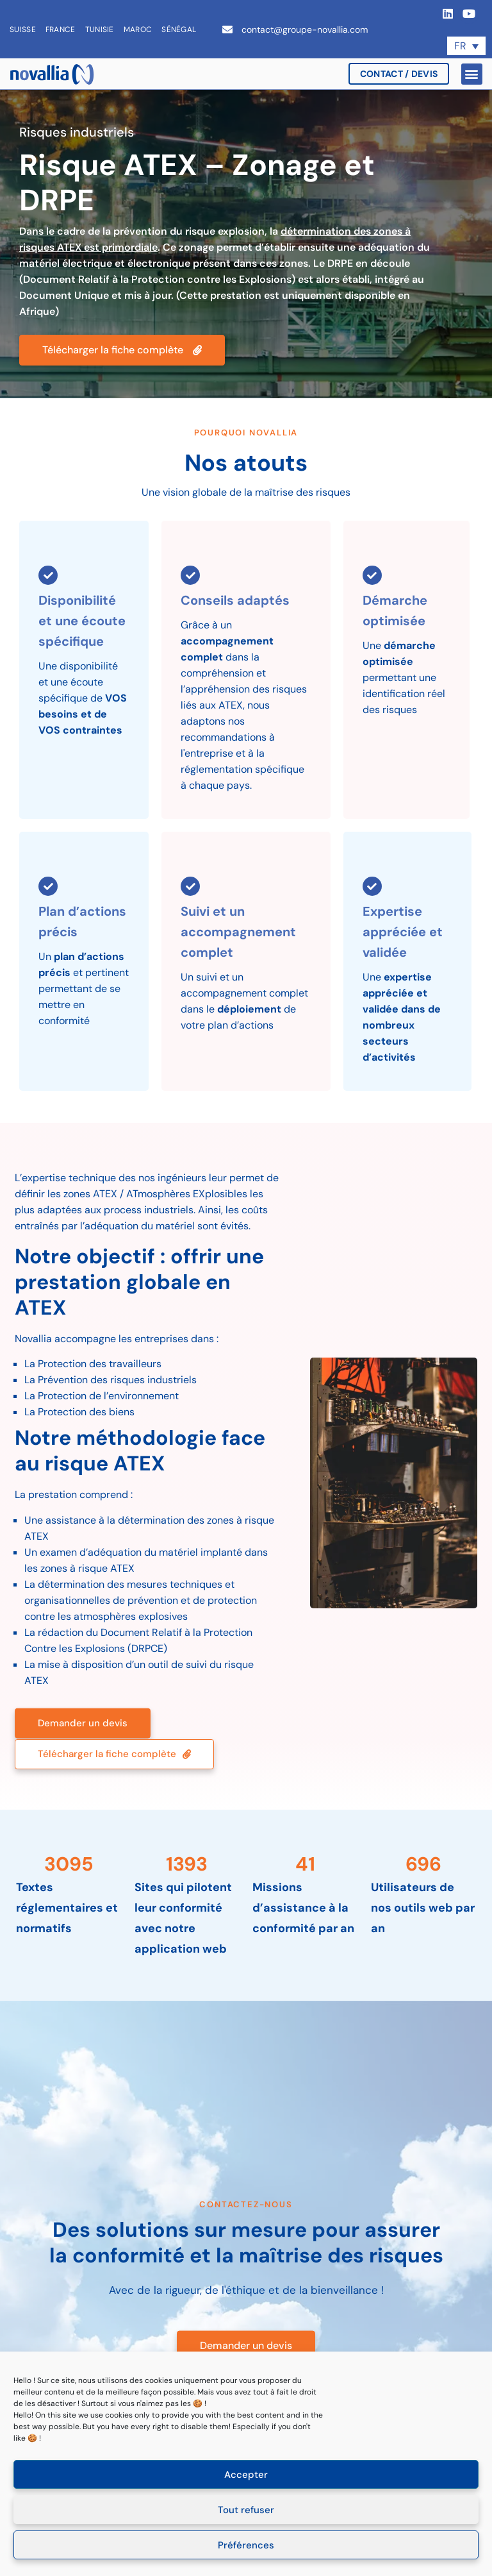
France (60, 29)
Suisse (23, 29)
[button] (471, 74)
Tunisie (99, 29)
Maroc (138, 29)
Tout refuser (246, 2510)
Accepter (246, 2474)
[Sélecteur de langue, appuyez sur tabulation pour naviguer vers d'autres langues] (466, 46)
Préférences (246, 2545)
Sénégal (178, 29)
